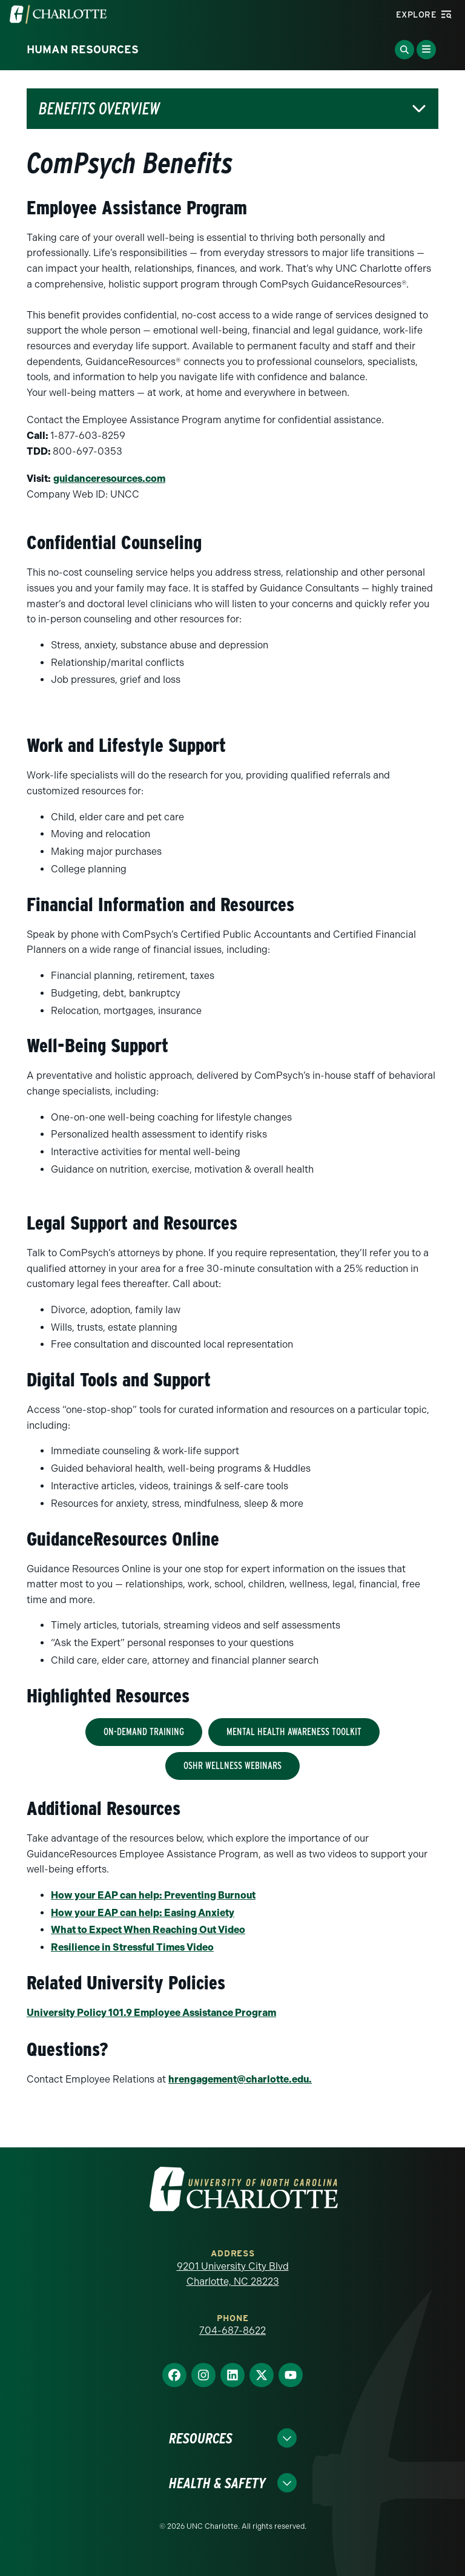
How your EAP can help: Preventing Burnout (153, 1895)
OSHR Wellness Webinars (232, 1765)
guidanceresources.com (109, 478)
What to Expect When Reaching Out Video (148, 1929)
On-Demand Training (144, 1732)
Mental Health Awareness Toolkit (293, 1732)
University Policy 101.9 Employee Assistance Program (151, 2012)
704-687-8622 (232, 2330)
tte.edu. (240, 2079)
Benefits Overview (99, 108)
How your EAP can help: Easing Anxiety (142, 1913)
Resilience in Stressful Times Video (132, 1947)
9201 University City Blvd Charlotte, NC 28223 (233, 2274)
